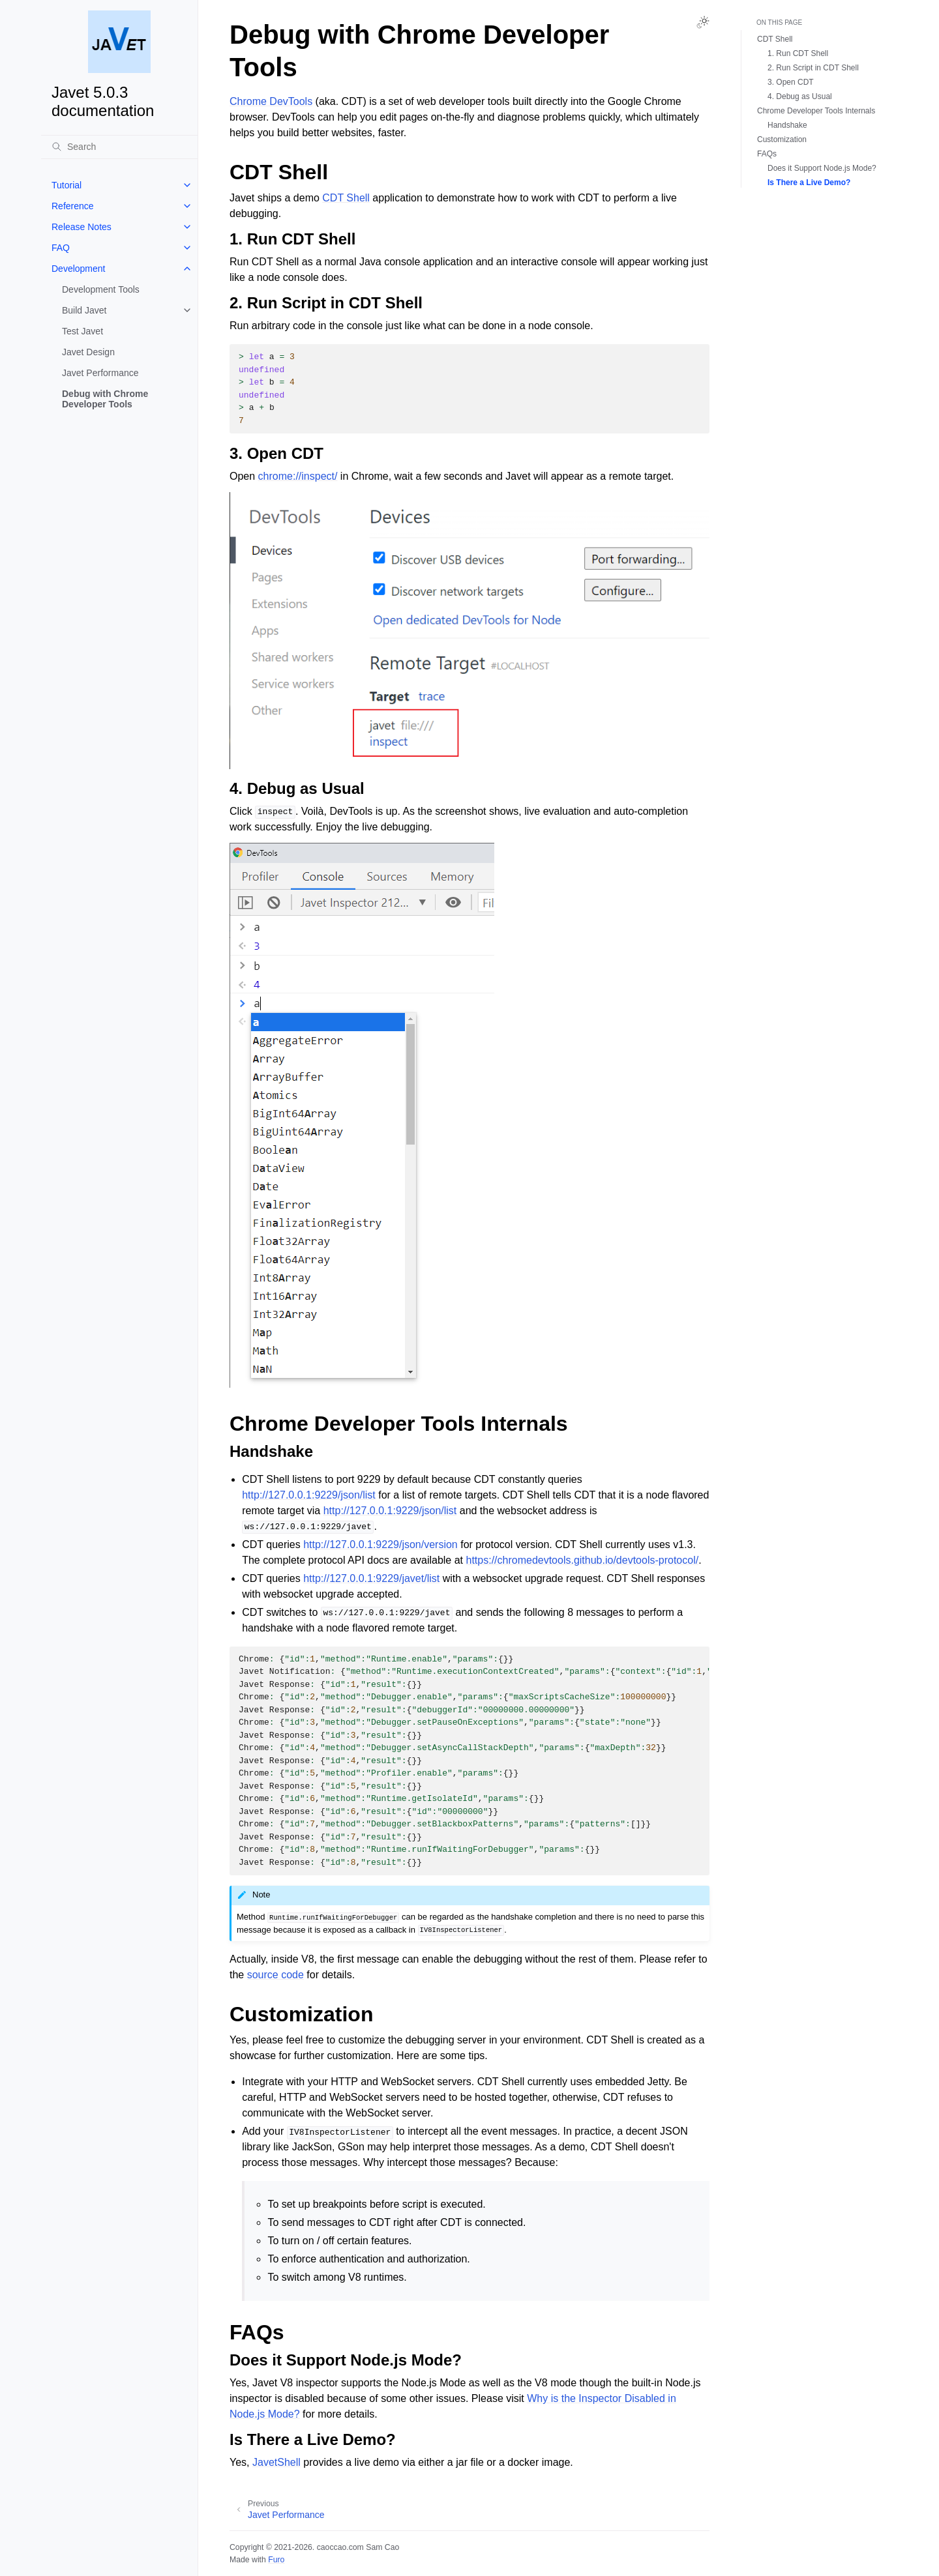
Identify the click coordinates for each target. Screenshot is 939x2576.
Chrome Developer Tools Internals (816, 110)
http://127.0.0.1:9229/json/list (309, 1494)
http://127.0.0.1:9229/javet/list (371, 1578)
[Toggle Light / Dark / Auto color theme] (702, 22)
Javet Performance (100, 373)
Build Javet (84, 310)
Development (79, 268)
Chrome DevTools (271, 101)
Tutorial (67, 185)
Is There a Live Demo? (809, 182)
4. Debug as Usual (800, 96)
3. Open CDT (791, 82)
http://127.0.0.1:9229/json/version (380, 1544)
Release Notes (82, 227)
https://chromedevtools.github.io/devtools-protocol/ (582, 1560)
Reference (73, 206)
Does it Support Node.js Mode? (822, 168)
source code (275, 1974)
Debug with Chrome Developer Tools (105, 398)
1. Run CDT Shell (798, 53)
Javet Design (88, 352)
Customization (782, 139)
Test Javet (82, 331)
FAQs (767, 153)
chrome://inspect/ (298, 476)
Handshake (787, 125)
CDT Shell (346, 197)
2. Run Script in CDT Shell (813, 67)
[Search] (119, 146)
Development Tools (101, 289)
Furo (276, 2559)
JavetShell (276, 2462)
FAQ (61, 247)
